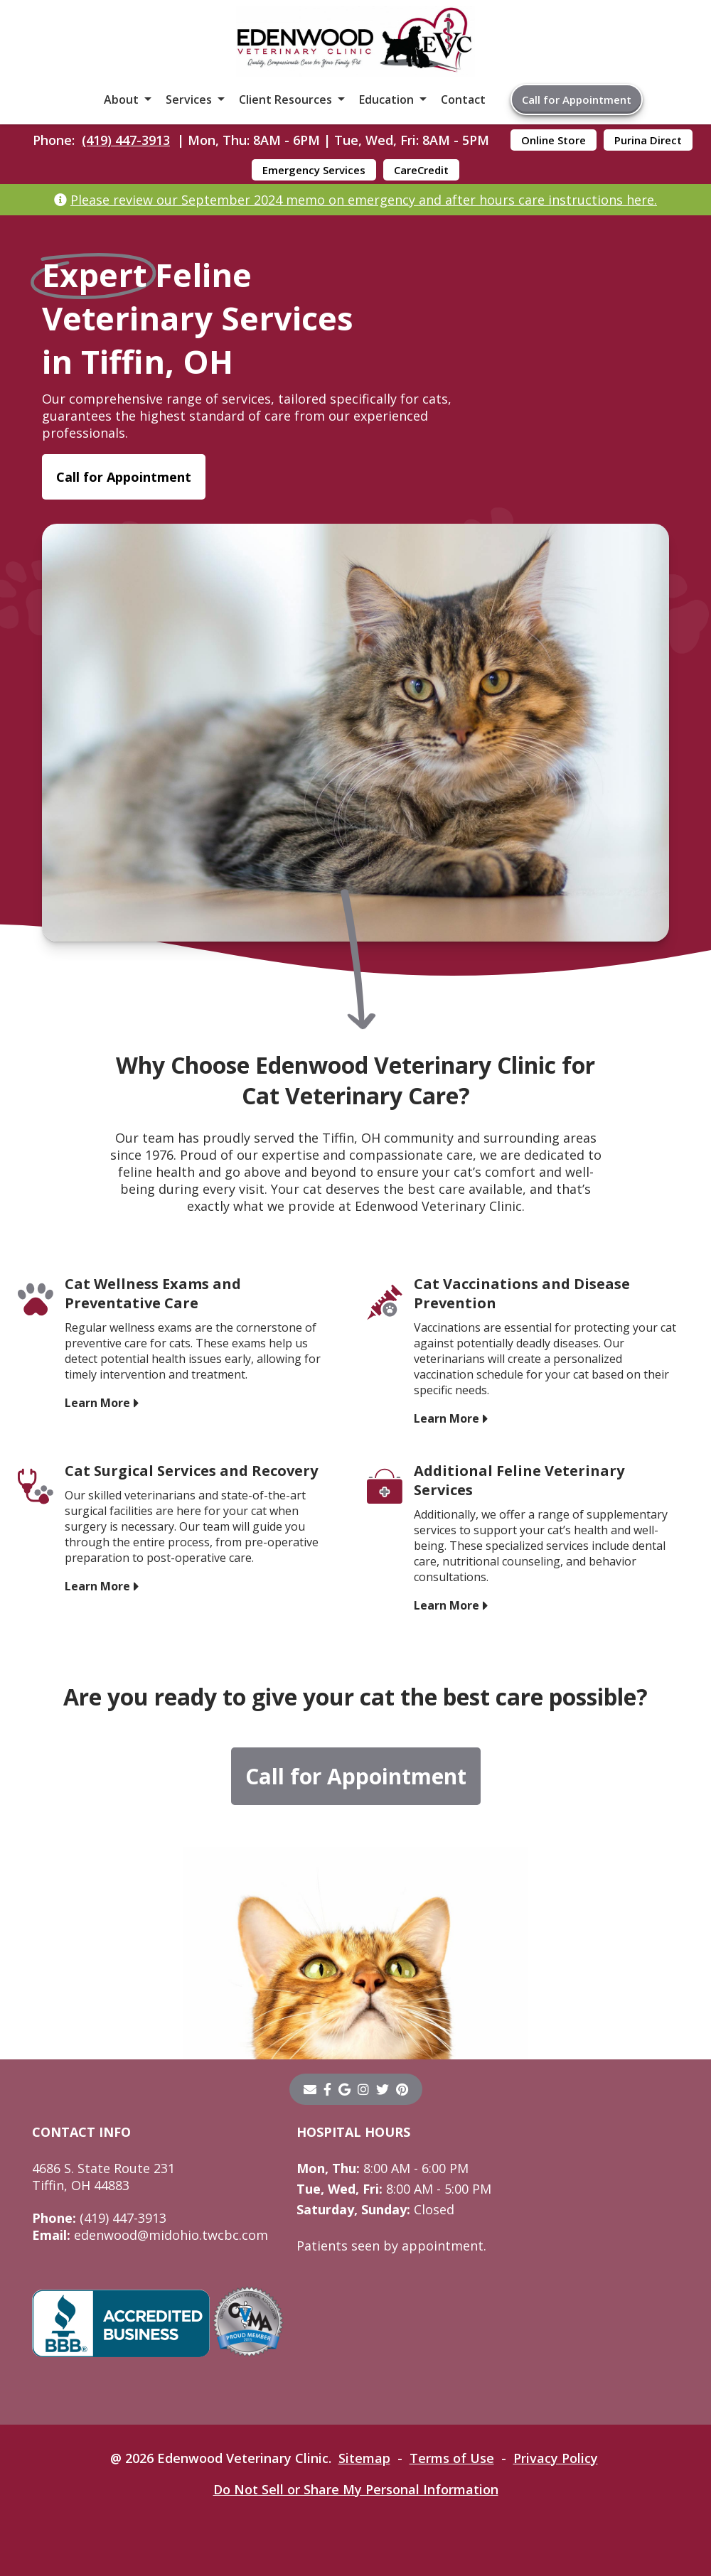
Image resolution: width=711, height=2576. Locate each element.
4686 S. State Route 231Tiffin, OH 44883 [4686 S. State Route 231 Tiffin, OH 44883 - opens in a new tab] (103, 2177)
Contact (463, 99)
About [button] (121, 99)
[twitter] (382, 2089)
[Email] (310, 2089)
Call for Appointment (576, 99)
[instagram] (363, 2089)
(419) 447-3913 (126, 140)
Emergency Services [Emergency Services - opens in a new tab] (313, 170)
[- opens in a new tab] (327, 2089)
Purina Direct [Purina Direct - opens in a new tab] (648, 140)
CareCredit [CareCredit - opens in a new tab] (421, 170)
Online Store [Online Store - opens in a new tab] (553, 140)
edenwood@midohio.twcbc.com (150, 2234)
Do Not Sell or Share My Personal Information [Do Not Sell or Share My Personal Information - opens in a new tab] (355, 2489)
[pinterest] (402, 2089)
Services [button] (189, 99)
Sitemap (364, 2458)
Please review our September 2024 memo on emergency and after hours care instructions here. (363, 199)
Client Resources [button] (285, 99)
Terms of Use (452, 2458)
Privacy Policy (555, 2458)
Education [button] (386, 99)
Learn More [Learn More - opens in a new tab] (97, 1403)
